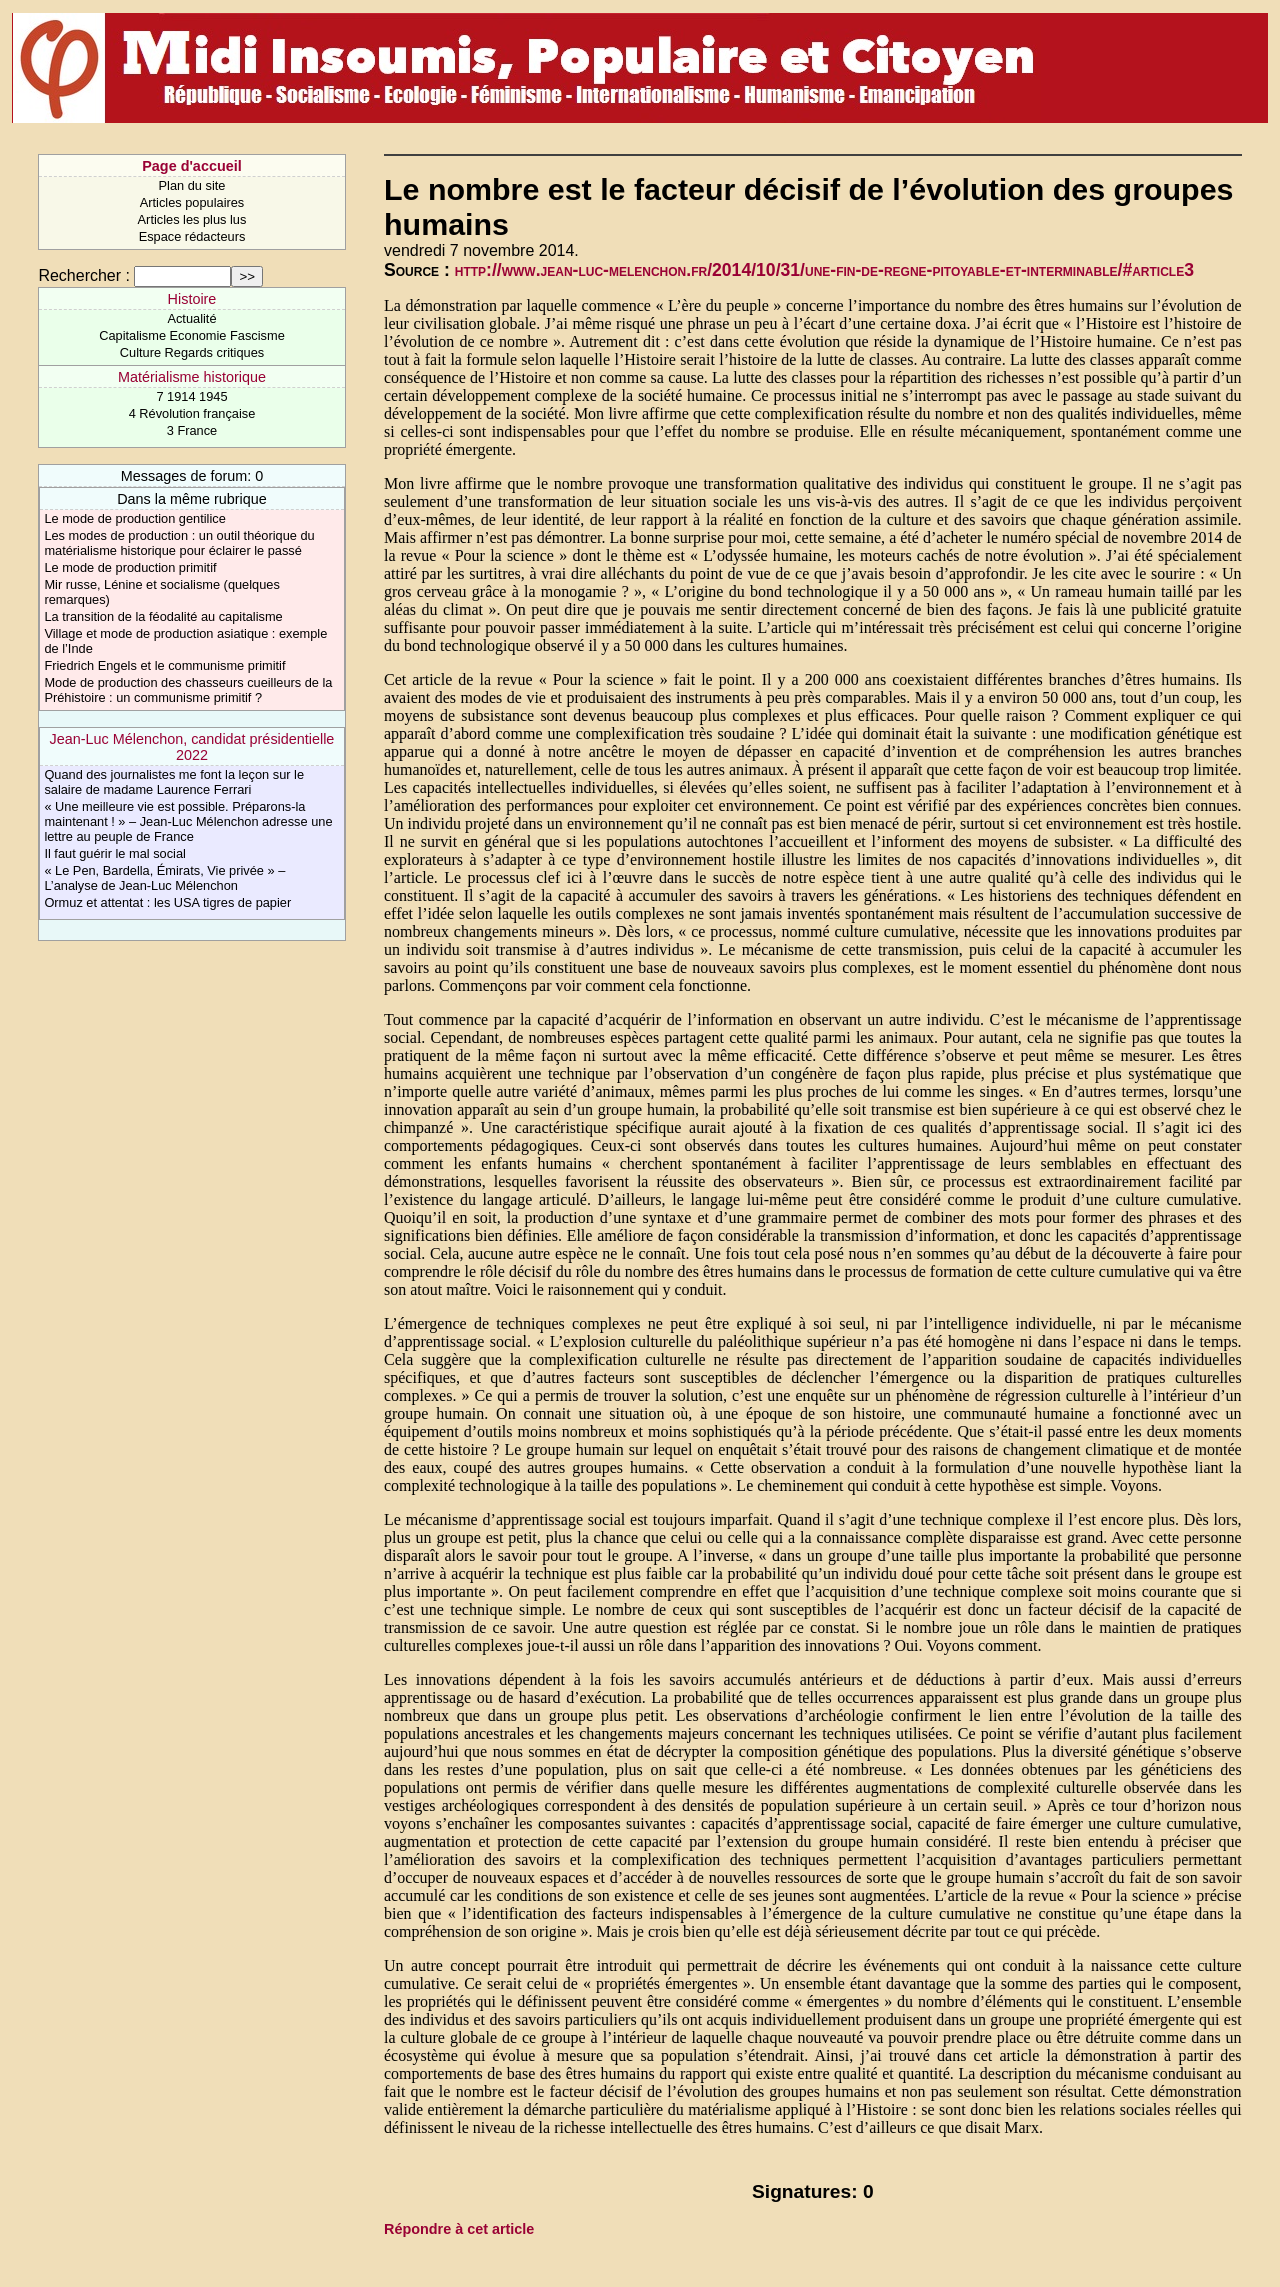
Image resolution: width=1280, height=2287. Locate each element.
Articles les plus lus (192, 219)
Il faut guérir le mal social (115, 853)
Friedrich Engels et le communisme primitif (164, 665)
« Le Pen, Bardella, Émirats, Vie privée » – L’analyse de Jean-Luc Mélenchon (164, 878)
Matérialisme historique (192, 377)
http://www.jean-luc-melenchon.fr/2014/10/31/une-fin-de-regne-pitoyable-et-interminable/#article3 (824, 270)
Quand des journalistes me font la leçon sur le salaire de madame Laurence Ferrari (174, 782)
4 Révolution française (192, 413)
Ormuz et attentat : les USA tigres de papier (167, 902)
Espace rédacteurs (192, 236)
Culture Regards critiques (192, 352)
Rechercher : (84, 275)
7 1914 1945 (191, 396)
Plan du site (192, 185)
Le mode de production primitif (130, 567)
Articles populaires (192, 202)
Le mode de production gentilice (134, 518)
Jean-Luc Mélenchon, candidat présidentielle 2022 (192, 747)
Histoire (192, 299)
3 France (192, 430)
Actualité (191, 318)
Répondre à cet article (459, 2229)
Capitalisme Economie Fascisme (192, 335)
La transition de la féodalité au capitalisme (163, 616)
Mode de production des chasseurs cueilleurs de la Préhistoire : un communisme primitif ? (188, 690)
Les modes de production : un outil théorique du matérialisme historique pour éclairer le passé (179, 543)
